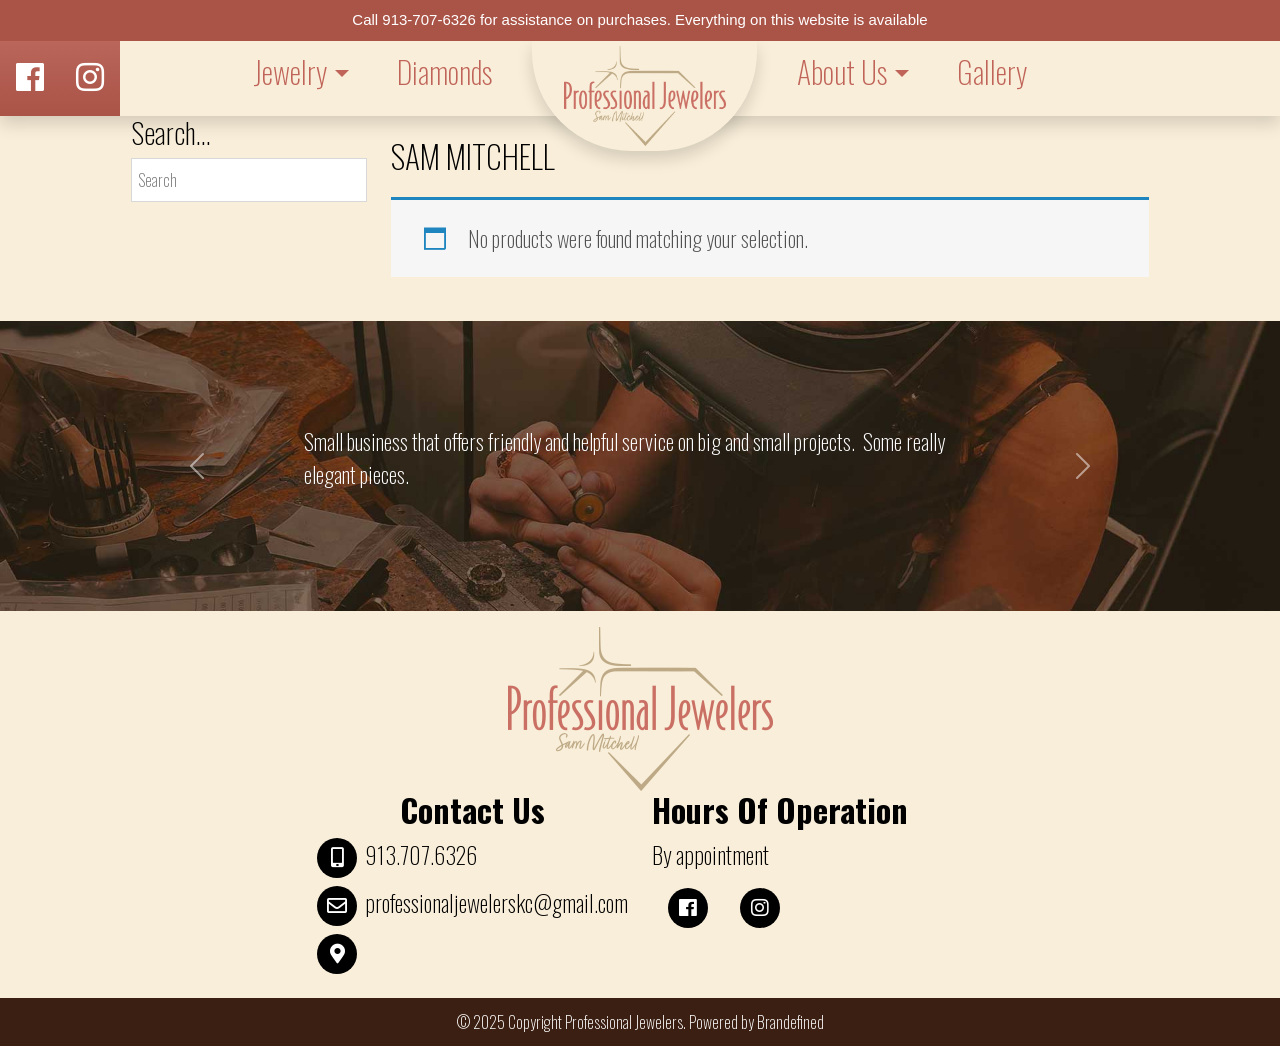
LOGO (644, 96)
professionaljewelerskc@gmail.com (496, 903)
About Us (842, 71)
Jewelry (290, 71)
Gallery (992, 71)
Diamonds (444, 71)
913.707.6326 (421, 855)
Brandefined (790, 1022)
